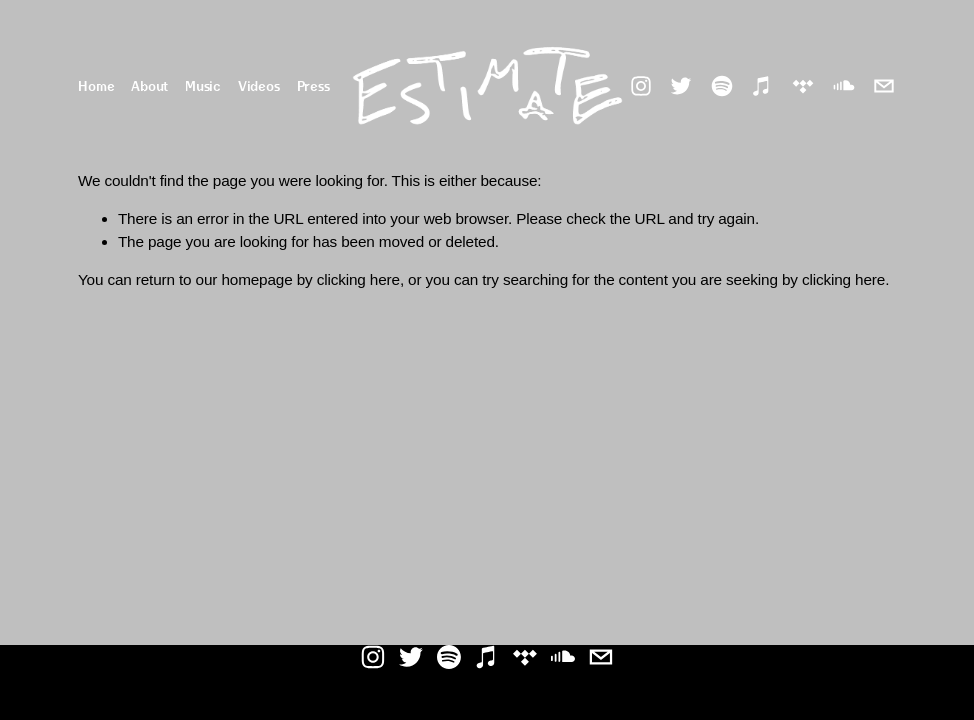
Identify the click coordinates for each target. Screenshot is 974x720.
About (149, 86)
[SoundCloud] (844, 86)
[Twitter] (681, 86)
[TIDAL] (803, 86)
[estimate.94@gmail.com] (884, 86)
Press (313, 86)
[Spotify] (722, 86)
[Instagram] (641, 86)
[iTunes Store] (762, 86)
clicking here (358, 279)
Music (203, 86)
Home (96, 86)
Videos (259, 86)
